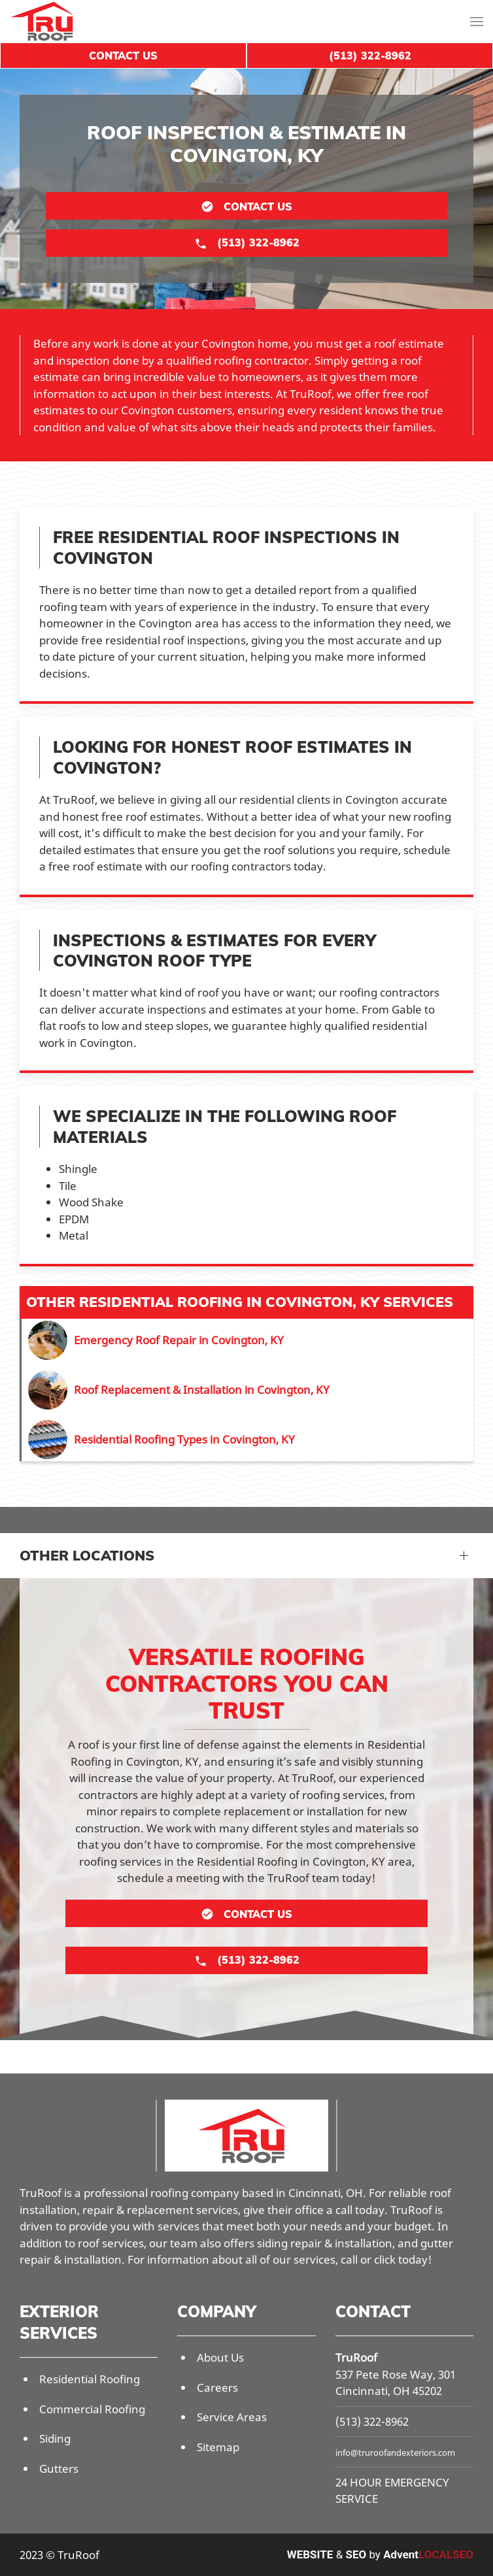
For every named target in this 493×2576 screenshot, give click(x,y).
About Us (220, 2357)
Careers (217, 2387)
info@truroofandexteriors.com (395, 2452)
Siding (55, 2438)
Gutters (58, 2468)
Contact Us (123, 55)
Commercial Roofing (92, 2409)
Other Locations (87, 1555)
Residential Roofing (89, 2378)
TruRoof (356, 2357)
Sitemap (218, 2446)
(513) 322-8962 (372, 2421)
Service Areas (232, 2416)
